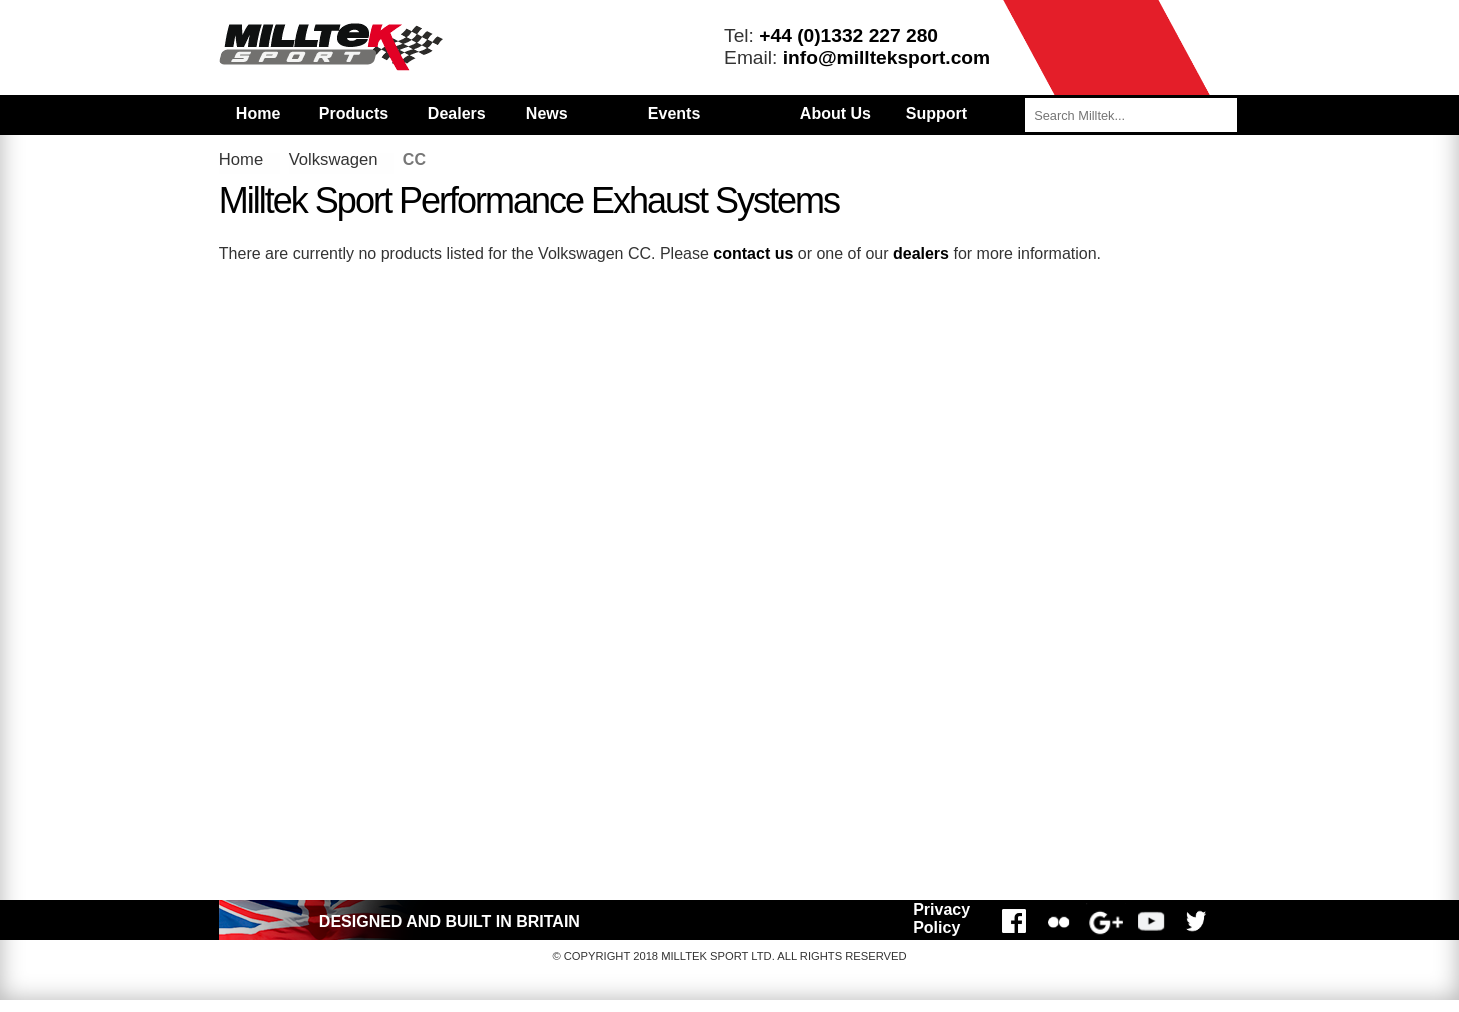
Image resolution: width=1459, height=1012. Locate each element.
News (547, 113)
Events (674, 113)
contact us (753, 253)
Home (258, 113)
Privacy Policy (941, 918)
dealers (921, 253)
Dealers (457, 113)
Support (936, 113)
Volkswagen (333, 159)
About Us (835, 113)
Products (353, 113)
